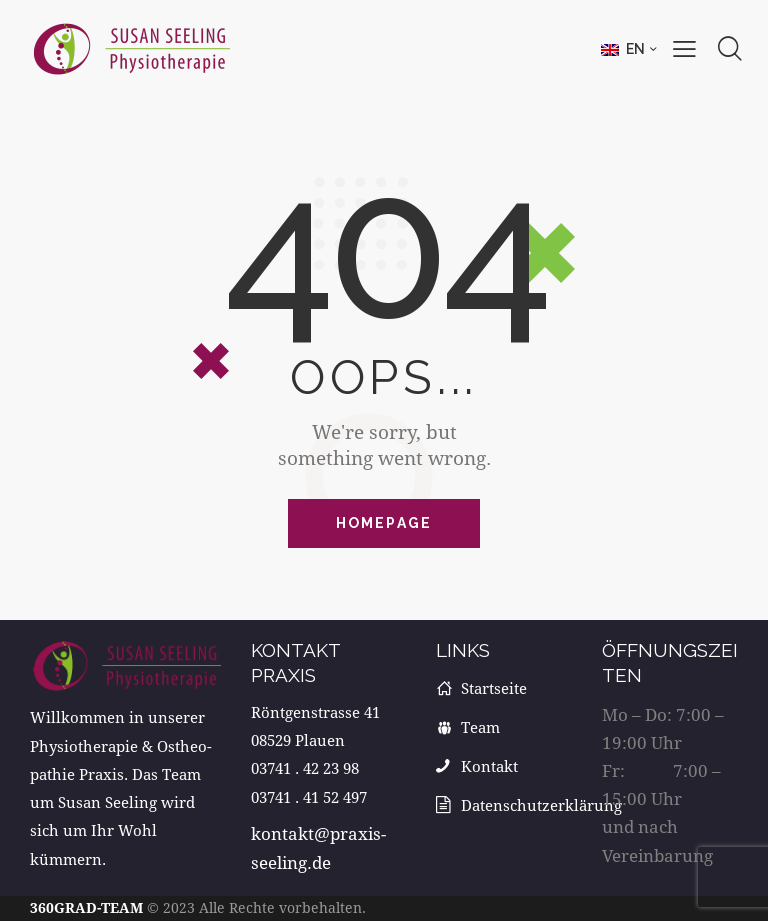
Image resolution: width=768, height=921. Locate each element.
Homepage (384, 523)
